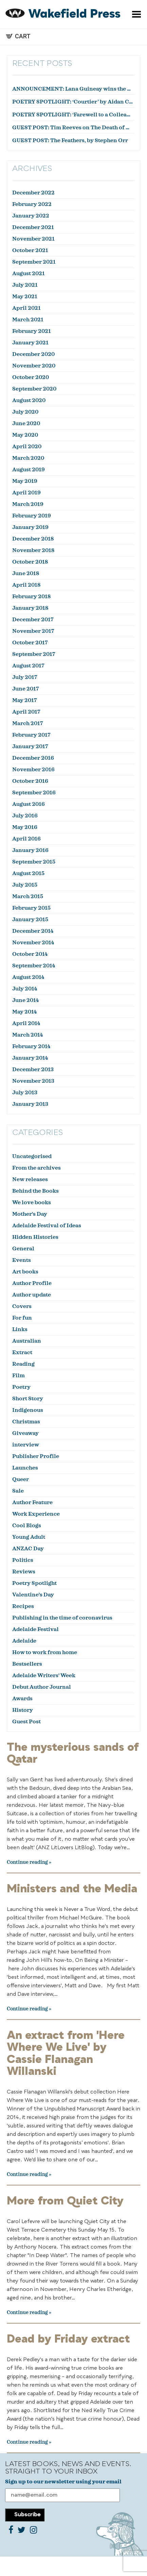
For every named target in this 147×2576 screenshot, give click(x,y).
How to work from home (44, 1652)
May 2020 (25, 435)
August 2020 (28, 400)
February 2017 (31, 735)
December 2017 (33, 619)
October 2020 (30, 377)
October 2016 (30, 781)
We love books (31, 1202)
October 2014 (30, 954)
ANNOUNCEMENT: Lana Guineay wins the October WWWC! (72, 89)
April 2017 (26, 712)
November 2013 (33, 1081)
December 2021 (33, 227)
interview (25, 1444)
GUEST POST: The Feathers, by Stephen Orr (70, 140)
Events (21, 1260)
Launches (25, 1468)
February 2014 (31, 1046)
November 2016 (33, 769)
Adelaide (24, 1641)
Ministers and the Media (72, 1889)
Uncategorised (32, 1156)
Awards (22, 1698)
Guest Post (26, 1721)
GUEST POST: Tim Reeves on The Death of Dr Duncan (72, 127)
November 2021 (33, 239)
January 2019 (30, 527)
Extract (22, 1352)
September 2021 (34, 262)
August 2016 (28, 804)
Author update (31, 1295)
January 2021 (30, 342)
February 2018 (31, 596)
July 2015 (24, 885)
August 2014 (28, 977)
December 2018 (33, 539)
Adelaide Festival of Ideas (46, 1225)
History (22, 1710)
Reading (23, 1364)
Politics (22, 1560)
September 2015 (33, 862)
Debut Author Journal (41, 1687)
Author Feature (32, 1502)
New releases (30, 1179)
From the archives (36, 1168)
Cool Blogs (26, 1525)
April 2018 (26, 585)
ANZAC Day (28, 1548)
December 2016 (33, 758)
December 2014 (32, 931)
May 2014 (24, 1012)
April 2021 (26, 308)
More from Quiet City (65, 2201)
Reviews (23, 1571)
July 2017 (24, 677)
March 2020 (28, 458)
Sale (18, 1491)
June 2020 (26, 423)
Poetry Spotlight (34, 1583)
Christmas (26, 1421)
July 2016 (25, 815)
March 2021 (27, 319)
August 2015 (28, 873)
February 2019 (31, 515)
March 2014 (27, 1035)
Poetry (21, 1387)
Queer (20, 1479)
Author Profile (32, 1283)
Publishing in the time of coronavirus (62, 1618)
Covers (22, 1306)
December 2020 (33, 354)
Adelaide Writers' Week (43, 1675)
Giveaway (25, 1433)
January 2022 (30, 216)
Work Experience (36, 1514)
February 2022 (32, 204)
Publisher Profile (35, 1456)
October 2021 (30, 250)
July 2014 (24, 988)
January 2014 (30, 1058)
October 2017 (30, 642)
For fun (22, 1318)
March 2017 (27, 723)
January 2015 (30, 919)
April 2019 (26, 492)
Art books (25, 1271)
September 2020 (34, 389)
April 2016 (26, 838)
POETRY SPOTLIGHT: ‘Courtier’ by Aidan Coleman (72, 102)
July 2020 (25, 412)
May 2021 (24, 296)
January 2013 (30, 1104)
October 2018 (30, 562)
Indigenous (27, 1410)
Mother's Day (29, 1214)
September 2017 (33, 654)
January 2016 (30, 850)
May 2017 (24, 700)
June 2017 (25, 689)
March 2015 (27, 896)
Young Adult (28, 1537)
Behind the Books (35, 1191)
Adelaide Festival (35, 1629)
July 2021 (25, 285)
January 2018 (30, 608)
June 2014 (25, 1000)
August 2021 (28, 273)
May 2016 (24, 827)
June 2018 (25, 573)
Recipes (23, 1606)
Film (18, 1375)
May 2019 (24, 481)
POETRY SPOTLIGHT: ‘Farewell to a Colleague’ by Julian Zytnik (72, 114)
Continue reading (27, 1862)
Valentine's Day (33, 1594)
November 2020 (33, 365)
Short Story (27, 1398)
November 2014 (33, 942)
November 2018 (33, 550)
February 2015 (31, 908)
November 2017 (33, 631)
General (23, 1248)
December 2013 (33, 1069)
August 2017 (28, 665)
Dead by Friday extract (68, 2339)
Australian (26, 1341)
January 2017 (30, 746)
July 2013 (24, 1092)
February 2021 (31, 331)
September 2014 (33, 965)
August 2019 (28, 469)
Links (19, 1329)
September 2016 (34, 792)
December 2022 (33, 192)
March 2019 (27, 504)
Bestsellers (27, 1664)
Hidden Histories (35, 1237)
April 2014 (26, 1023)
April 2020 (26, 446)
